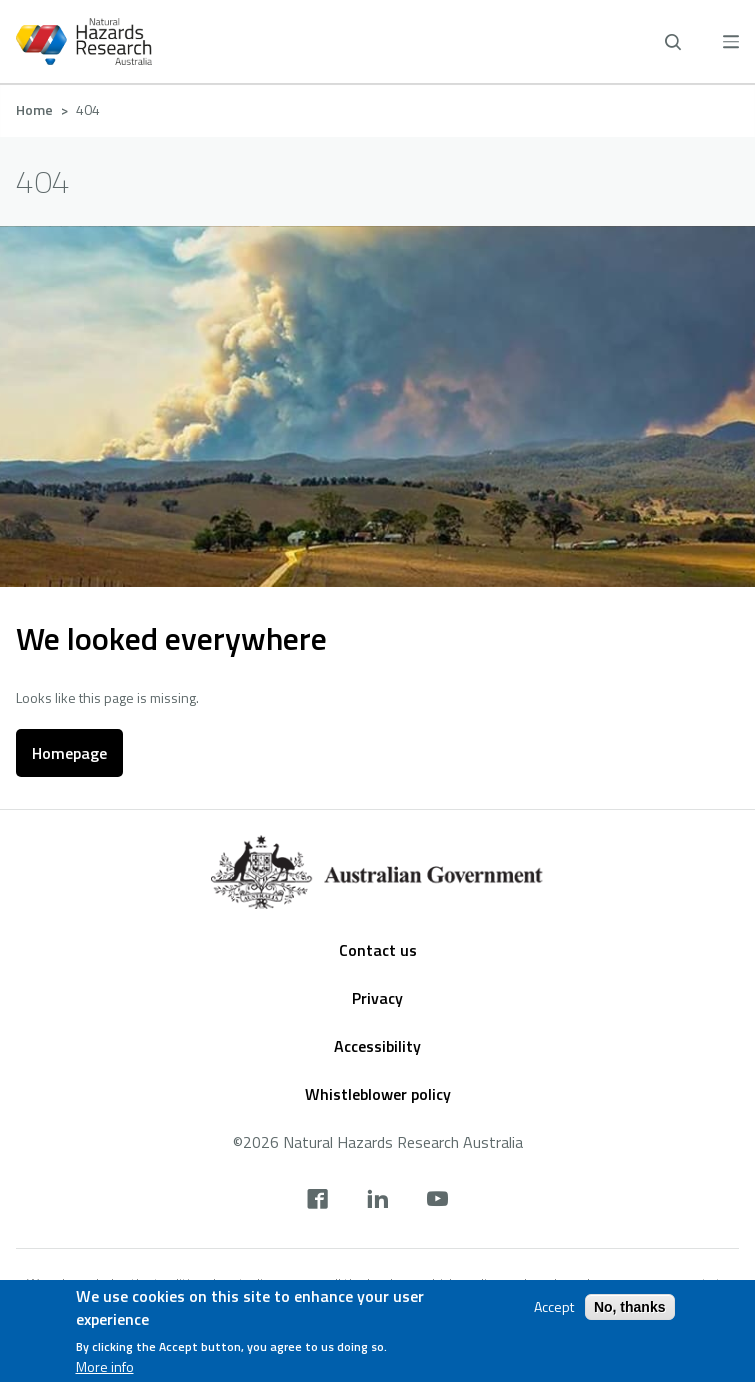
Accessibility (377, 1046)
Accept (554, 1307)
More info (105, 1367)
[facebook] (317, 1201)
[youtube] (437, 1201)
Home (34, 109)
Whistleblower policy (378, 1094)
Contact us (378, 950)
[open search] (673, 42)
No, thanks (630, 1307)
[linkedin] (377, 1201)
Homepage (69, 753)
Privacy (377, 998)
